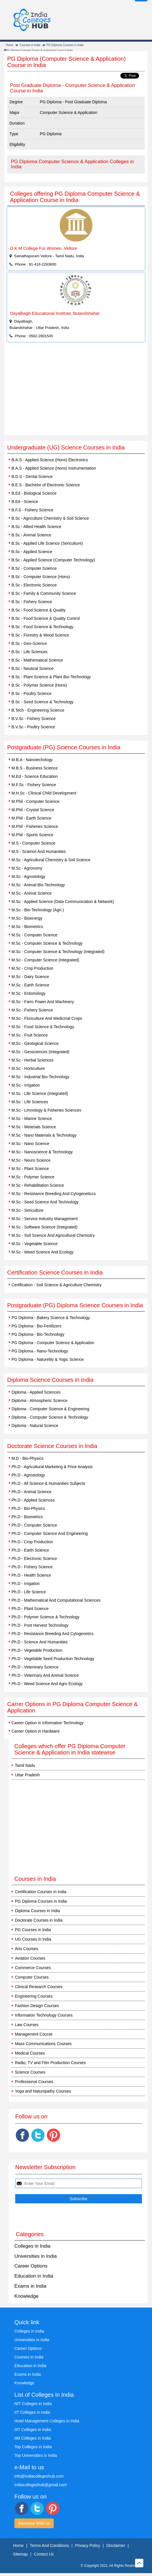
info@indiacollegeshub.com (39, 2476)
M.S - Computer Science (33, 843)
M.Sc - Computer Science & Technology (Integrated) (57, 951)
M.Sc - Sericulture (27, 1210)
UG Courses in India (33, 1939)
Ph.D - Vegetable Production (36, 1650)
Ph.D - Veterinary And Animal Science (45, 1675)
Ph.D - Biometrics (27, 1516)
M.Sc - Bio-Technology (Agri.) (37, 910)
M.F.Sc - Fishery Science (33, 784)
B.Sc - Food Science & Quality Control (45, 618)
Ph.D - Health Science (31, 1575)
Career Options (30, 2266)
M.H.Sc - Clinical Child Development (43, 793)
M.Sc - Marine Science (31, 1118)
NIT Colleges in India (33, 2403)
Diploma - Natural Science (34, 1425)
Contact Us (44, 2554)
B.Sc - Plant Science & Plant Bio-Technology (51, 677)
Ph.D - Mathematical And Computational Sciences (56, 1600)
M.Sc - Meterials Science (33, 1127)
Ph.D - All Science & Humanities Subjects (48, 1483)
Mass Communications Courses (43, 2043)
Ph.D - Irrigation (25, 1583)
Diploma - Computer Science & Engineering (50, 1409)
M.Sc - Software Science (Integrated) (44, 1227)
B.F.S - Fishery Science (32, 510)
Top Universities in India (35, 2455)
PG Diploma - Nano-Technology (39, 1351)
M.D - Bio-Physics (27, 1458)
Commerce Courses (33, 1967)
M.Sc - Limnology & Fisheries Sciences (46, 1110)
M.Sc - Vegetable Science (34, 1243)
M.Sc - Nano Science (30, 1143)
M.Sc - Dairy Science (30, 976)
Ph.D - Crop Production (32, 1541)
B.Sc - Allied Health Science (36, 526)
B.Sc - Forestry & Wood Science (40, 635)
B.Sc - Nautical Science (32, 668)
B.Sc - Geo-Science (29, 643)
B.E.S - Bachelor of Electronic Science (45, 485)
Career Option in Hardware (35, 1731)
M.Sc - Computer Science (34, 935)
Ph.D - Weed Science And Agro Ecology (47, 1683)
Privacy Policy (87, 2545)
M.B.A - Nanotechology (32, 759)
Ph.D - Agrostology (28, 1475)
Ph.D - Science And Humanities (39, 1642)
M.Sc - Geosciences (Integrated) (40, 1051)
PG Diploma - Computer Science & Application (52, 1342)
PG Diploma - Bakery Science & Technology (50, 1317)
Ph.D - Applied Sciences (33, 1500)
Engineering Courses (34, 1996)
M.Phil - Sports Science (32, 834)
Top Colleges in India (33, 2446)
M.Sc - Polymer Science (32, 1177)
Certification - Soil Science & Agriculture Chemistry (56, 1285)
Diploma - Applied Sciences (35, 1392)
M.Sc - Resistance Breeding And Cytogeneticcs (53, 1193)
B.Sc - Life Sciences (29, 651)
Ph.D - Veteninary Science (34, 1667)
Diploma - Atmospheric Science (39, 1400)
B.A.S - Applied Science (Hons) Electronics (49, 460)
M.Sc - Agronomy (26, 868)
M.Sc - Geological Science (35, 1043)
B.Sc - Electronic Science (34, 585)
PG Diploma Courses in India (65, 45)
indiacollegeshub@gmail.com (40, 2484)
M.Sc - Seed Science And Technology (44, 1202)
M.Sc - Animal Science (31, 893)
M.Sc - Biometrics (27, 926)
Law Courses (27, 2024)
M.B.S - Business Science (34, 768)
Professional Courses (34, 2081)
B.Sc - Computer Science (34, 568)
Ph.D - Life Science (28, 1592)
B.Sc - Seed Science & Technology (42, 702)
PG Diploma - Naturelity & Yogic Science (47, 1359)
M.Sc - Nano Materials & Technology (43, 1135)
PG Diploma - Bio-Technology (37, 1334)
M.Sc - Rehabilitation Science (37, 1185)
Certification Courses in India (40, 1891)
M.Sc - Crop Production (32, 968)
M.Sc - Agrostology (28, 876)
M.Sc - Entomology (28, 993)
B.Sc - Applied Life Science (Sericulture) (47, 543)
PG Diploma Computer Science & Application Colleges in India (72, 164)
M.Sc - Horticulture (28, 1068)
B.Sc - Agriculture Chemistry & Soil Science (50, 518)
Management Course (34, 2034)
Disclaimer (115, 2545)
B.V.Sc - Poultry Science (33, 727)
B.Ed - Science (24, 501)
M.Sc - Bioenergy (26, 918)
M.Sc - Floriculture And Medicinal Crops (46, 1018)
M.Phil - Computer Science (35, 801)
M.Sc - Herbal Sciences (32, 1060)
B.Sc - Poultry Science (31, 693)
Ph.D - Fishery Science (32, 1567)
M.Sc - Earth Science (30, 985)
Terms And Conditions (49, 2545)
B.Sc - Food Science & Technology (42, 626)
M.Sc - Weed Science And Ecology (42, 1252)
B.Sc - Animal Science (31, 535)
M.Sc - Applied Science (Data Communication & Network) (62, 901)
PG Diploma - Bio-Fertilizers (36, 1326)
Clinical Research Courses (38, 1986)
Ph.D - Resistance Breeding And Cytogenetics (52, 1633)
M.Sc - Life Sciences (29, 1102)
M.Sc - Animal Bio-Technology (38, 885)
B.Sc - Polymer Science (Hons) (39, 685)
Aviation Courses (30, 1958)
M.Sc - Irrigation (25, 1085)
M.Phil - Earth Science (31, 818)
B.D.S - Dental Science (32, 476)
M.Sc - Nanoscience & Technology (42, 1152)
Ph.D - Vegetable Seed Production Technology (52, 1658)
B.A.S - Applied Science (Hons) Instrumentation (53, 468)
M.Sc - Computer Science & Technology (46, 943)
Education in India (33, 2276)
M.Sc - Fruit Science (29, 1035)
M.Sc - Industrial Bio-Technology (40, 1076)
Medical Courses (30, 2053)
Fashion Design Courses (37, 2005)
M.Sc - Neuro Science (31, 1160)
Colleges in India (32, 2246)
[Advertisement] (76, 392)
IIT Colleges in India (32, 2412)
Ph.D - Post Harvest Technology (39, 1625)
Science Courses (30, 2072)
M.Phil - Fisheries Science (34, 826)
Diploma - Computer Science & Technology (49, 1417)
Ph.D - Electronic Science (34, 1558)
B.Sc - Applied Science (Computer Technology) (53, 560)
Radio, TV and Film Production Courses (50, 2062)
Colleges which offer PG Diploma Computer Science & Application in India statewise (69, 1749)
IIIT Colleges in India (32, 2429)
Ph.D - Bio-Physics (28, 1508)
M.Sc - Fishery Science (32, 1010)
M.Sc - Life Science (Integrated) (39, 1093)
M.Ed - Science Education (34, 776)
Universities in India (35, 2256)
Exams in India (30, 2286)
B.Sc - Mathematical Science (37, 660)
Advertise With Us (34, 2523)
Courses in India (30, 45)
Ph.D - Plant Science (30, 1608)
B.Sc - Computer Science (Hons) (40, 576)
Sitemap (20, 2554)
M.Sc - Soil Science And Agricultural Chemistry (53, 1235)
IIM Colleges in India (32, 2438)
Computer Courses (32, 1977)
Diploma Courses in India (37, 1910)
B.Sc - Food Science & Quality (38, 610)
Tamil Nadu (25, 1765)
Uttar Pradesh (27, 1775)
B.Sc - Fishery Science (31, 601)
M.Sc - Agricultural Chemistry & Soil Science (51, 860)
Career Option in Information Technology (47, 1722)
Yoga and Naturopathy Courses (43, 2091)
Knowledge (26, 2296)
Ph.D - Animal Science (31, 1491)
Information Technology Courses (44, 2015)
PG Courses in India (33, 1929)
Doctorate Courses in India (39, 1920)
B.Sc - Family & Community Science (43, 593)
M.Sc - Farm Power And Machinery (42, 1001)
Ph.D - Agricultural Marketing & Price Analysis (52, 1466)
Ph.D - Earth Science (30, 1550)
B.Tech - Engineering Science (37, 710)
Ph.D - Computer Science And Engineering (49, 1533)
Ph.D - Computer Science (34, 1525)
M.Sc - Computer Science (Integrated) (45, 960)
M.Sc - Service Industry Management (44, 1218)
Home (10, 45)
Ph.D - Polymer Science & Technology (45, 1617)
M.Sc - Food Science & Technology (42, 1026)
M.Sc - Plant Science (30, 1168)
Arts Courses (26, 1948)
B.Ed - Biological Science (33, 493)
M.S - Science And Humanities (38, 851)
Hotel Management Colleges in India (46, 2421)
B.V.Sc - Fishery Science (33, 718)
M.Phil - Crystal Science (32, 809)
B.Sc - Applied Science (31, 551)
